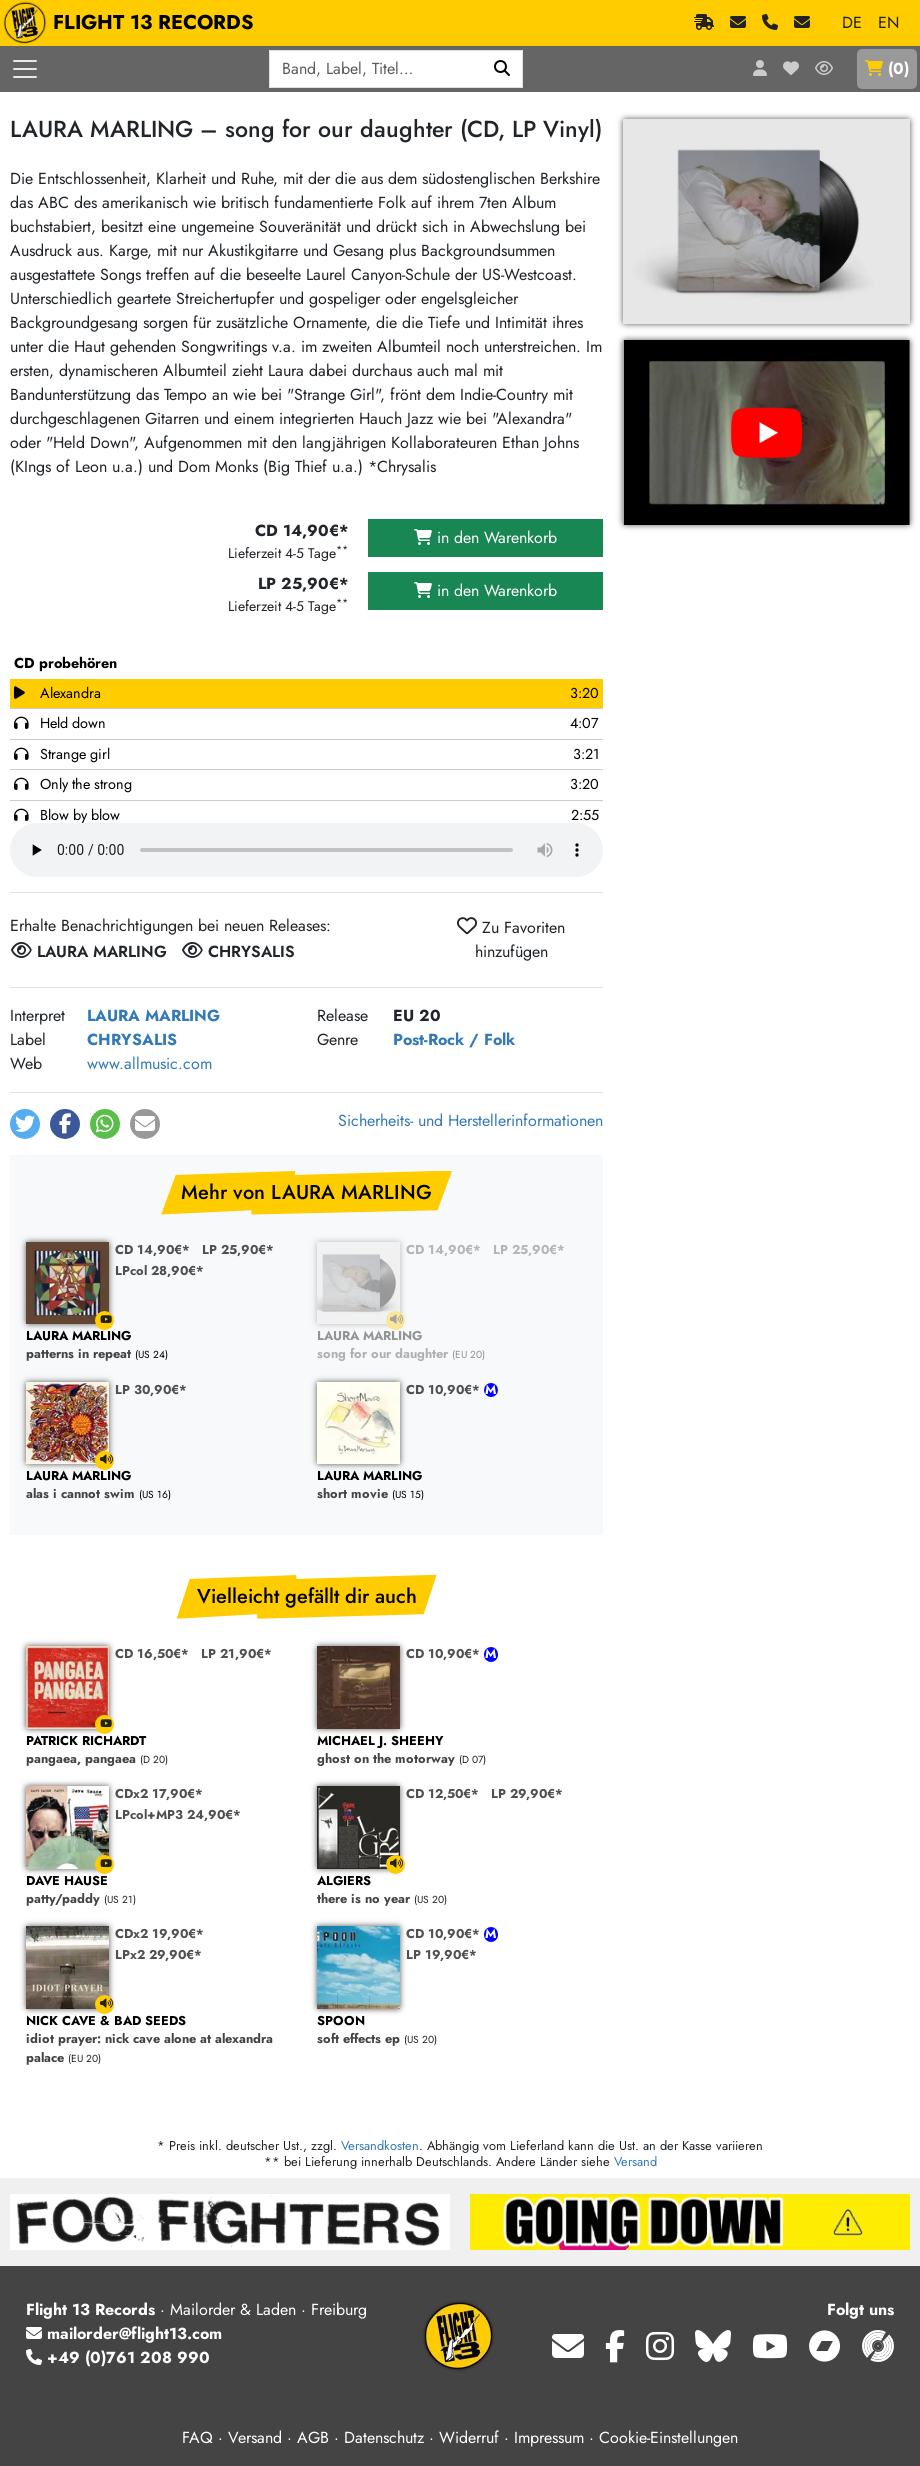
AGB (313, 2437)
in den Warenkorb (485, 537)
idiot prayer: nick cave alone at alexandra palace (161, 2040)
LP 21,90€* (236, 1653)
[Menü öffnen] (25, 69)
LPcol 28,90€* (159, 1270)
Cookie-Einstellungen (668, 2437)
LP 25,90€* (238, 1249)
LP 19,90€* (441, 1954)
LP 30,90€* (151, 1389)
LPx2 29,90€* (158, 1954)
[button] (25, 1124)
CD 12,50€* (442, 1793)
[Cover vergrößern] (766, 221)
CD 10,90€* (445, 1389)
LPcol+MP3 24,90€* (178, 1814)
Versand (635, 2161)
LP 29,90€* (527, 1793)
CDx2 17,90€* (159, 1793)
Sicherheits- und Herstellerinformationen (470, 1120)
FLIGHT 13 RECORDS (133, 23)
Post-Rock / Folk (454, 1039)
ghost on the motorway (452, 1750)
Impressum (549, 2437)
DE (852, 22)
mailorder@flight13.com (124, 2333)
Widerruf (469, 2437)
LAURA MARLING (153, 1015)
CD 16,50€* (152, 1653)
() (887, 68)
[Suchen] (502, 69)
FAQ (197, 2437)
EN (888, 22)
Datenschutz (384, 2437)
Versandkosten (380, 2145)
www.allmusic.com (149, 1063)
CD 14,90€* (152, 1249)
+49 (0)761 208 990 (118, 2357)
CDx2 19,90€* (159, 1933)
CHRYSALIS (132, 1039)
